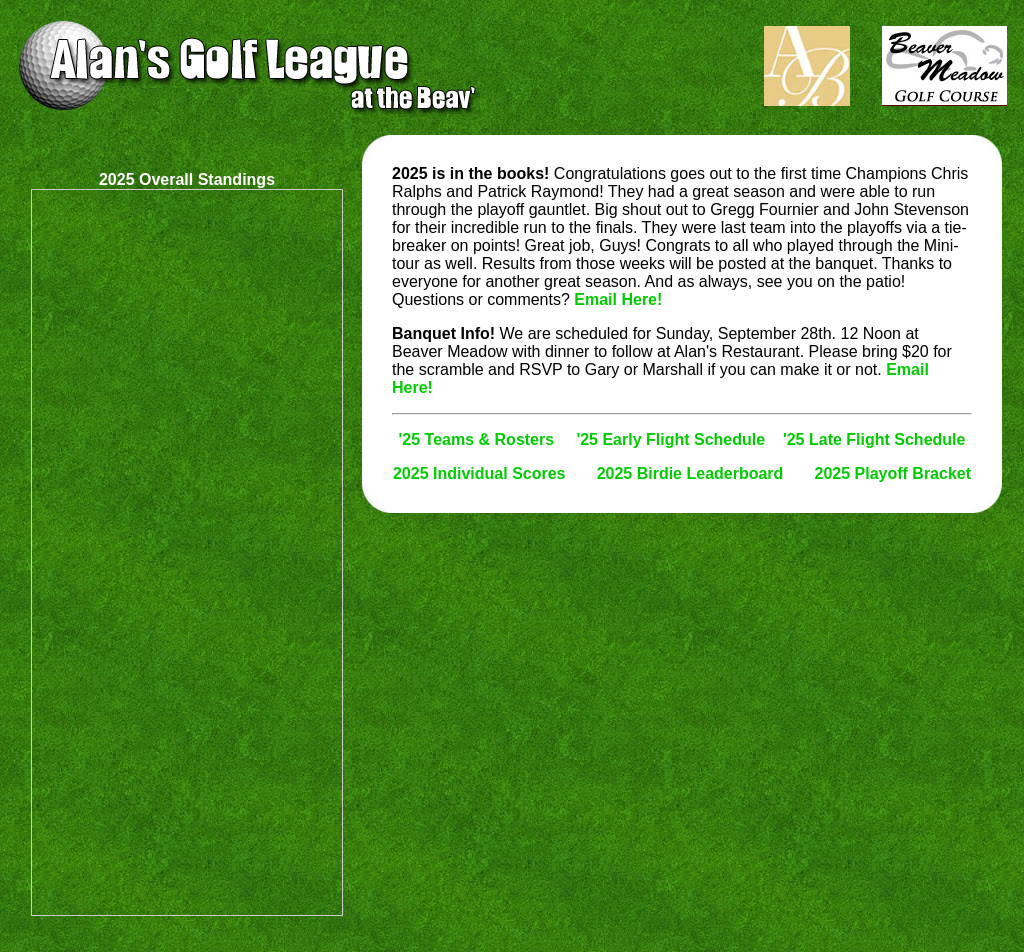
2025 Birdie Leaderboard (690, 473)
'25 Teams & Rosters (477, 439)
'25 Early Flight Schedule (670, 439)
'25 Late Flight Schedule (874, 439)
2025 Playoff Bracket (893, 473)
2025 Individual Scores (479, 473)
